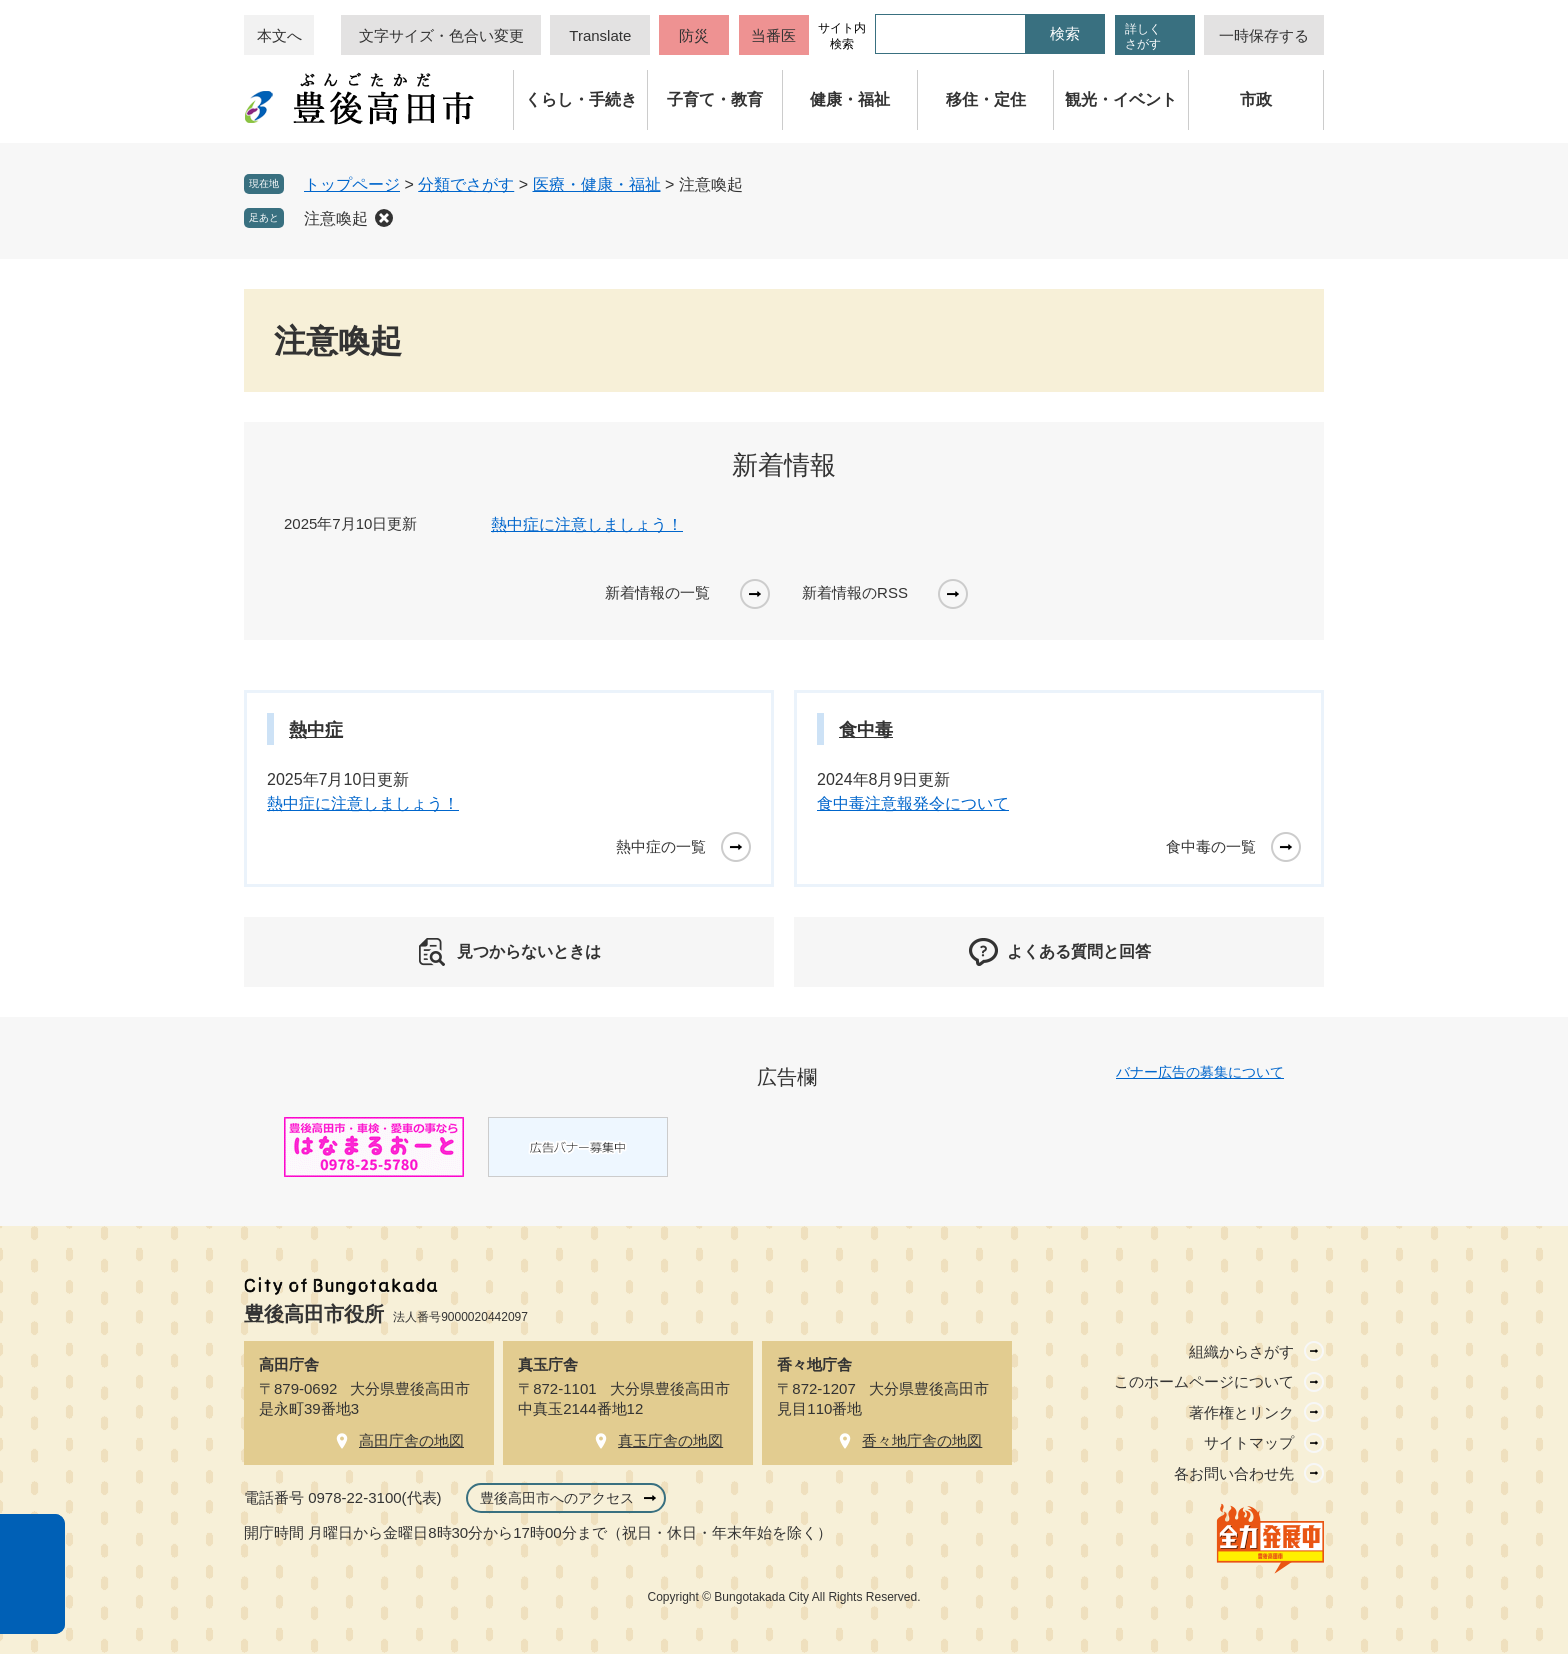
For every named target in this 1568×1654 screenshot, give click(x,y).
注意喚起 (336, 218)
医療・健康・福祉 (597, 184)
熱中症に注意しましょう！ (587, 524)
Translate (600, 35)
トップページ (352, 184)
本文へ (279, 35)
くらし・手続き (581, 99)
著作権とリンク (1241, 1412)
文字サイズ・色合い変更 (441, 35)
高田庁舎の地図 (411, 1440)
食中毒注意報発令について (913, 803)
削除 (384, 218)
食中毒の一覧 (1211, 846)
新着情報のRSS (855, 592)
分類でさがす (466, 184)
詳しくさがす (1143, 36)
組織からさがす (1241, 1351)
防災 (694, 35)
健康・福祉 (850, 99)
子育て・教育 (715, 99)
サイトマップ (1249, 1442)
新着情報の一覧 (657, 592)
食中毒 (866, 730)
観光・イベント (1121, 99)
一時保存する (1264, 35)
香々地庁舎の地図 (922, 1440)
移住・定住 (986, 99)
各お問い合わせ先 (1234, 1473)
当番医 (773, 35)
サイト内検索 (842, 36)
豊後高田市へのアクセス (557, 1498)
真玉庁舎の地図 (670, 1440)
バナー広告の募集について (1200, 1072)
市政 (1256, 99)
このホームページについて (1204, 1381)
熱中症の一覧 (661, 846)
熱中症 (316, 730)
